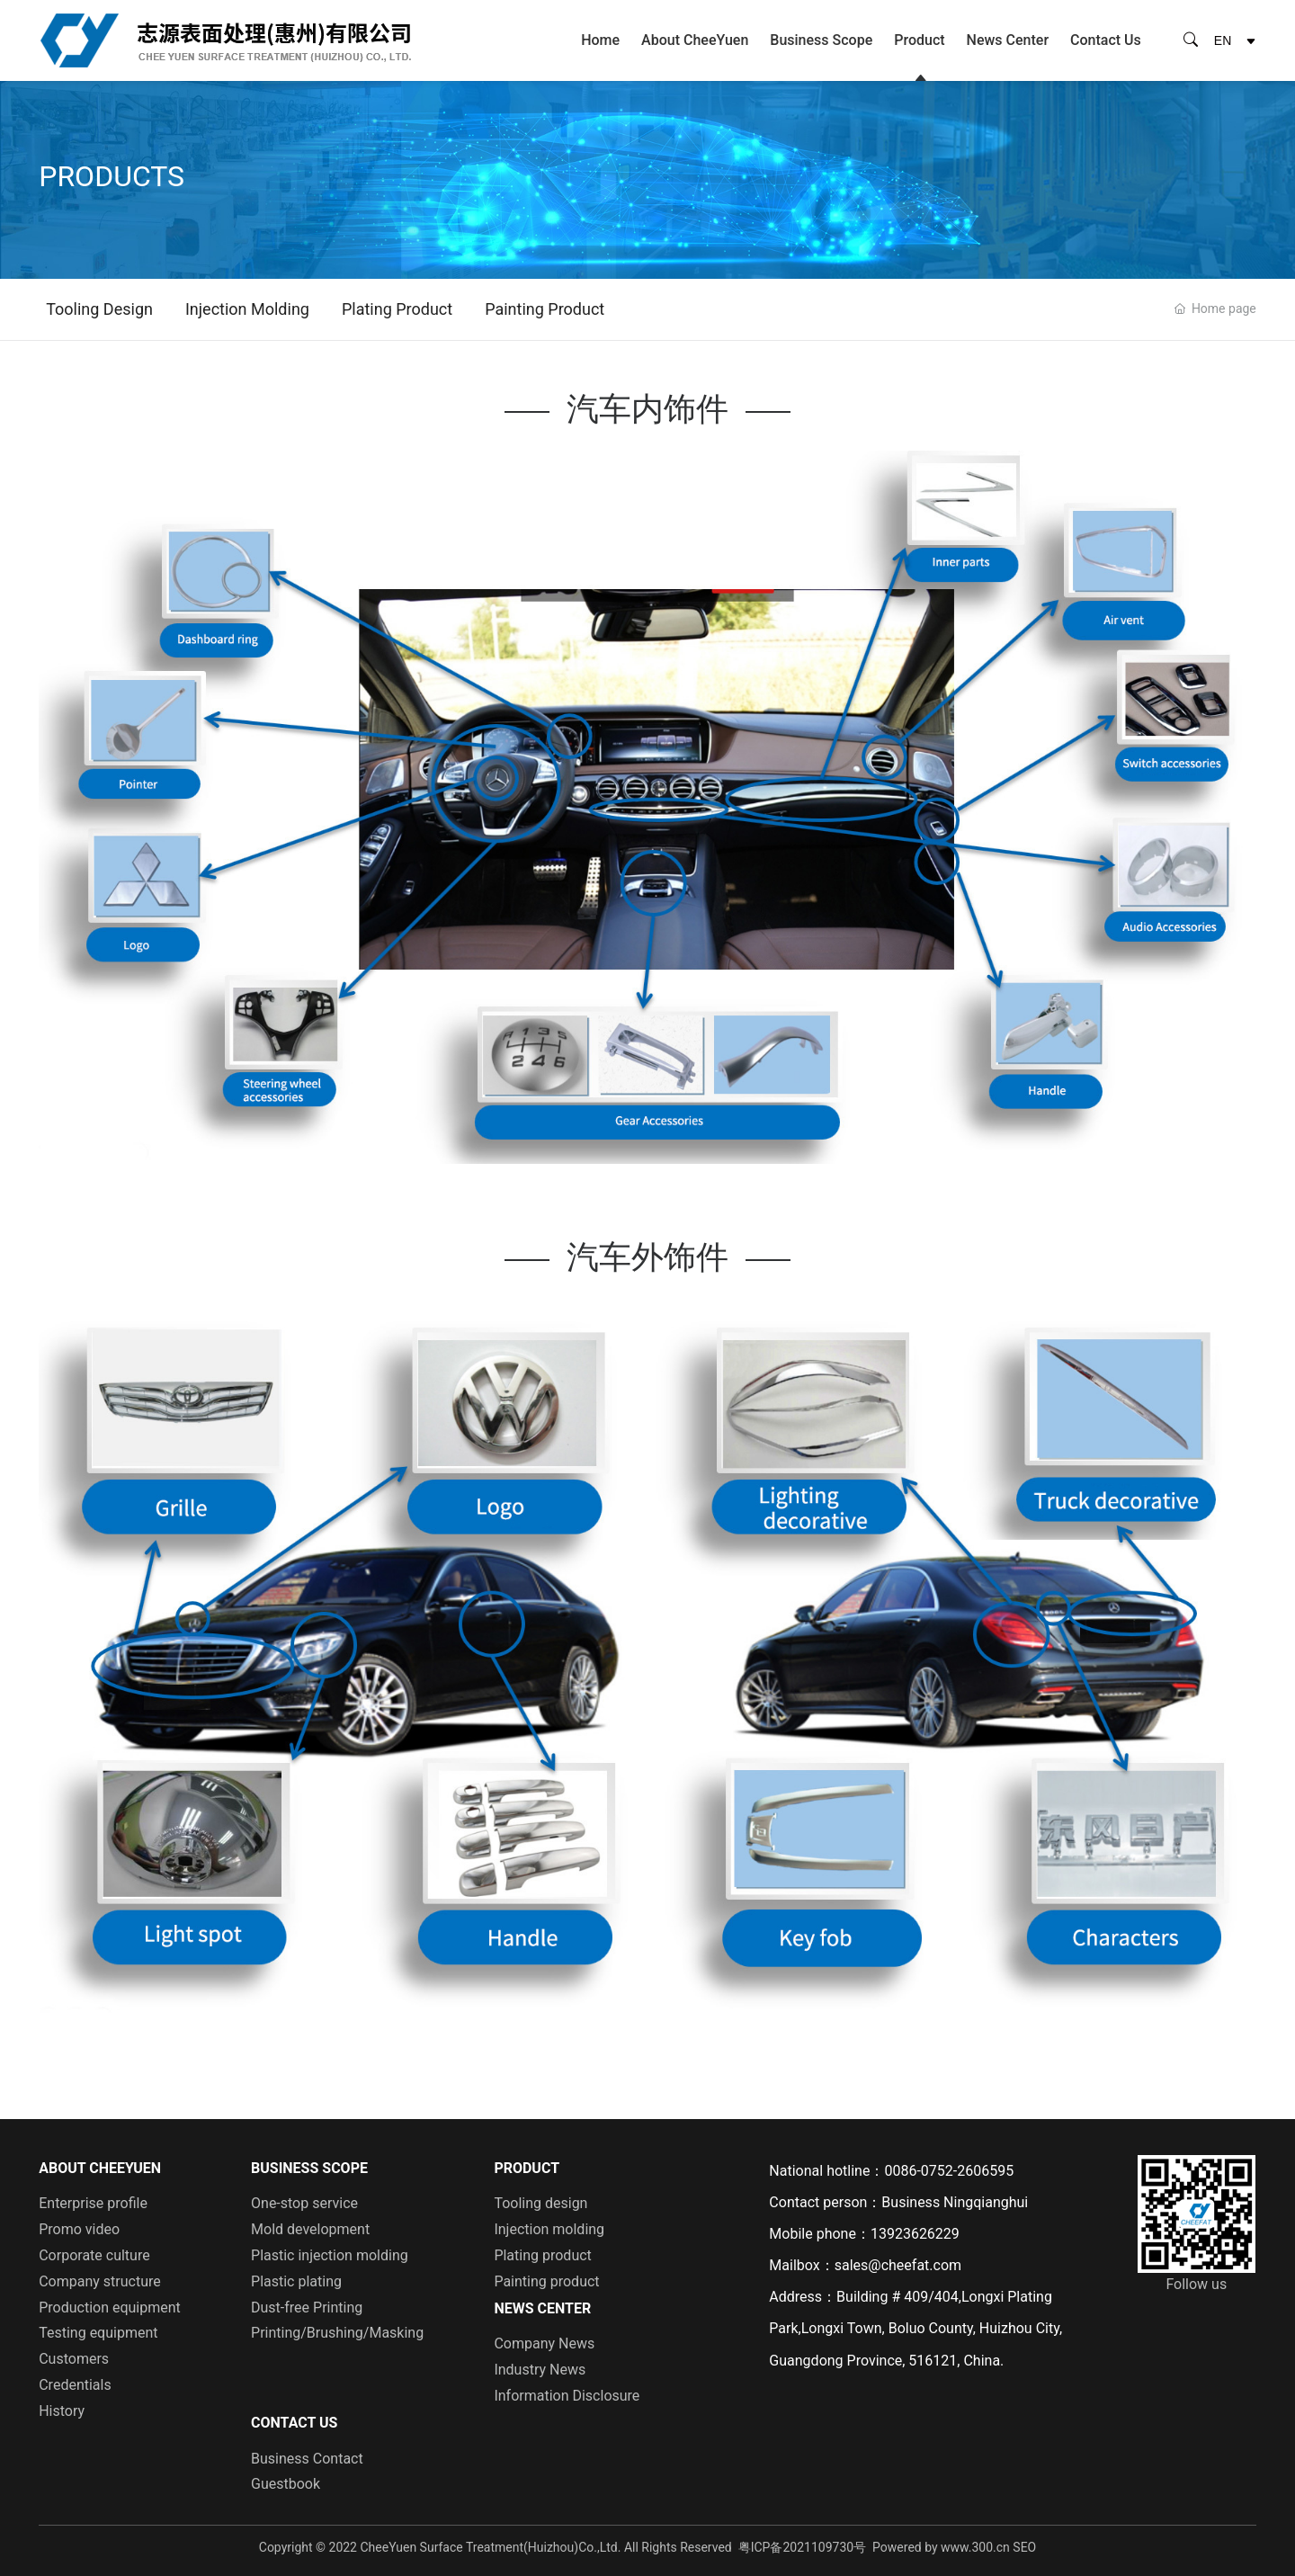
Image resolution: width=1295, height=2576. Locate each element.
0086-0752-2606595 (949, 2170)
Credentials (75, 2384)
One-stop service (304, 2203)
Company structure (100, 2281)
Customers (74, 2358)
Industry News (539, 2369)
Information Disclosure (566, 2395)
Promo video (79, 2229)
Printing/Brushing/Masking (337, 2332)
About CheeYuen (694, 40)
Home (600, 40)
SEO (1024, 2547)
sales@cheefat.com (898, 2265)
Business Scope (821, 40)
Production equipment (110, 2307)
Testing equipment (98, 2332)
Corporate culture (94, 2255)
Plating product (397, 309)
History (62, 2410)
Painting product (544, 309)
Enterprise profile (93, 2203)
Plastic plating (296, 2281)
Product (919, 40)
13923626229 (915, 2233)
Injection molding (247, 309)
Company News (544, 2343)
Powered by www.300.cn (941, 2547)
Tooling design (99, 309)
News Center (1008, 40)
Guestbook (285, 2483)
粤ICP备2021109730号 (802, 2547)
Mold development (310, 2229)
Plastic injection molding (329, 2255)
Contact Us (1105, 40)
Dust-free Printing (306, 2307)
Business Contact (307, 2458)
